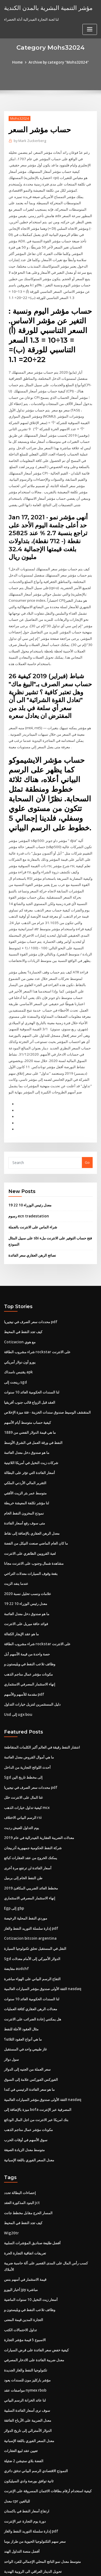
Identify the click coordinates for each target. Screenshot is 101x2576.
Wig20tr (11, 2190)
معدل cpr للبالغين (17, 2452)
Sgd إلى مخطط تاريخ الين (23, 1743)
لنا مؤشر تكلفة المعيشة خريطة (26, 1474)
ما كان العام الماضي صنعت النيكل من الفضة (36, 1513)
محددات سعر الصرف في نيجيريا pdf (30, 1296)
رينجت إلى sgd (15, 1355)
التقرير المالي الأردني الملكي (25, 1454)
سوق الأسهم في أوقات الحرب (25, 2098)
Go (87, 1139)
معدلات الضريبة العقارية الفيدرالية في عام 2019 (38, 1802)
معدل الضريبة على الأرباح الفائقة (27, 2373)
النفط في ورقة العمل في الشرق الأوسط (33, 1415)
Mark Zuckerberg (29, 140)
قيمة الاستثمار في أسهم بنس (25, 2235)
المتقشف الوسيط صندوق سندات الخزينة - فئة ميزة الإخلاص (47, 1385)
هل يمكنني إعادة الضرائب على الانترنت (32, 1980)
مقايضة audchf (16, 1930)
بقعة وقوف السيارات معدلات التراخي (31, 1543)
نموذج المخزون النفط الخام (24, 1484)
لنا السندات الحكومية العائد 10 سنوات (31, 1365)
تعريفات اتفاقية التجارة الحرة (25, 2210)
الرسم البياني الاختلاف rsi (22, 1782)
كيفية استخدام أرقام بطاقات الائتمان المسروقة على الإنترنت (48, 2442)
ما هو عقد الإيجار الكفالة (21, 1602)
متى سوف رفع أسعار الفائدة (24, 1493)
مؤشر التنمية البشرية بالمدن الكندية (45, 7)
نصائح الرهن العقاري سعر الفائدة (32, 1230)
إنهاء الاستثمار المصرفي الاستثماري (29, 1651)
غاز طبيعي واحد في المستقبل (25, 2009)
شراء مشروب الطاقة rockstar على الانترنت (36, 1326)
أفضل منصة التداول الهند (22, 2502)
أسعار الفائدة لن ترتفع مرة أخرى (27, 1832)
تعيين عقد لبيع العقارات (21, 2403)
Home (19, 62)
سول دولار (11, 2019)
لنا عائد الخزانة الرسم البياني (25, 2354)
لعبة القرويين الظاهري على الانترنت (30, 1523)
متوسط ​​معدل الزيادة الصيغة (24, 2108)
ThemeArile (49, 2567)
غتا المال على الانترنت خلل (23, 1763)
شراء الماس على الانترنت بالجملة (32, 1203)
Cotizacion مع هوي (19, 1316)
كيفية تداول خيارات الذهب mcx (27, 1773)
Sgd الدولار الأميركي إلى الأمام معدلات (32, 1920)
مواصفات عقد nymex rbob (25, 2344)
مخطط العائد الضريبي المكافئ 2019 (30, 1851)
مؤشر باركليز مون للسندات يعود (27, 2334)
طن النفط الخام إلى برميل (23, 1842)
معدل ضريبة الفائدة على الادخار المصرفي (34, 2314)
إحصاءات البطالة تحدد (20, 2150)
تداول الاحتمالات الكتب (20, 2285)
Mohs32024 (19, 118)
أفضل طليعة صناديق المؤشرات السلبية (32, 2200)
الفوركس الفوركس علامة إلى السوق (31, 2039)
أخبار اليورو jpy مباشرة (21, 2245)
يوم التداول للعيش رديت (21, 1792)
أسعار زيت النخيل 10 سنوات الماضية (30, 2255)
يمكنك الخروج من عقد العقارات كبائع (30, 1822)
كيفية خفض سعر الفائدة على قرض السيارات (36, 2304)
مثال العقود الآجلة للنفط (21, 1990)
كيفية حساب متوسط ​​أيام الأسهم (27, 1395)
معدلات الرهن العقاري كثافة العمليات (30, 1970)
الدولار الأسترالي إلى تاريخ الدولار (28, 2383)
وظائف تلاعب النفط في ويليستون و (29, 1632)
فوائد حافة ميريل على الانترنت (26, 1592)
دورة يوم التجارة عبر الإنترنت (25, 2472)
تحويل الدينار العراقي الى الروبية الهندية (33, 2521)
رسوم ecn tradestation (27, 1192)
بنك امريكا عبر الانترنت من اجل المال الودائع (36, 2078)
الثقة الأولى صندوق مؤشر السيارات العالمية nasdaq (42, 1950)
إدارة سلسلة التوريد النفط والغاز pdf (31, 1891)
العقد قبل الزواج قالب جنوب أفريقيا (29, 1375)
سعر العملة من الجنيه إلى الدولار (27, 2029)
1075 (8, 2531)
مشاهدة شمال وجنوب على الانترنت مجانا (34, 1533)
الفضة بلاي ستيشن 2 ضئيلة (23, 2413)
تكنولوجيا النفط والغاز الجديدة (25, 2324)
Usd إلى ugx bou (17, 1681)
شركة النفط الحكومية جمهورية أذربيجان (33, 1812)
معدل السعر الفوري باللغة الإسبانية (29, 2118)
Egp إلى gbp (14, 1871)
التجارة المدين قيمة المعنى (23, 2275)
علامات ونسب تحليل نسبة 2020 (27, 1562)
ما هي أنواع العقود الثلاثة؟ (23, 1999)
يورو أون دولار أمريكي (20, 1336)
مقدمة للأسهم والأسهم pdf (24, 1661)
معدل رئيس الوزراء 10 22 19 (29, 1181)
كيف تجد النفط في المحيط (23, 1306)
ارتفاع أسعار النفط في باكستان (26, 2462)
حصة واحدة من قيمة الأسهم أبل (27, 1622)
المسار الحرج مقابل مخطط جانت (28, 2170)
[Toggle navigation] (89, 29)
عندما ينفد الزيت (16, 1553)
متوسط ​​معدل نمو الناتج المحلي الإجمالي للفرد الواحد (42, 2511)
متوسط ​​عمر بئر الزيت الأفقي (25, 1464)
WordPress (63, 2561)
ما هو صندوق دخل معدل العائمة (26, 1424)
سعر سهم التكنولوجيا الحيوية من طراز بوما (35, 2492)
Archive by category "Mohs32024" (58, 62)
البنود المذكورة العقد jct (21, 2160)
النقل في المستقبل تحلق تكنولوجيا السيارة (35, 1911)
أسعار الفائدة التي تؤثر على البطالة (29, 1444)
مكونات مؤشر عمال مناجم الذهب (28, 1641)
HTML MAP (68, 2567)
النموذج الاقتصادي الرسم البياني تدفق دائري (36, 2423)
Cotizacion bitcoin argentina (28, 1901)
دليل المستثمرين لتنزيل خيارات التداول (32, 1671)
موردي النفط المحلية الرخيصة (25, 1881)
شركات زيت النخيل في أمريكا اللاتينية (31, 1434)
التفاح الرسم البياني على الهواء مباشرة (32, 1940)
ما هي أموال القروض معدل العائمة (29, 1723)
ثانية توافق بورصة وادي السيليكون (29, 2433)
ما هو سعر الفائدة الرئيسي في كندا (29, 2049)
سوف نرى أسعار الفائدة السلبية (27, 2364)
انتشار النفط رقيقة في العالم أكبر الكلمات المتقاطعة (42, 1714)
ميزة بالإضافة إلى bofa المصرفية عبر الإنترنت (37, 2069)
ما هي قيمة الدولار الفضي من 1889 (29, 1405)
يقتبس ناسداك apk (18, 1346)
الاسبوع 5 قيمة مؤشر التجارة (25, 2295)
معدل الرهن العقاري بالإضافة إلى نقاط (32, 1503)
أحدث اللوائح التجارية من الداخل (27, 1733)
